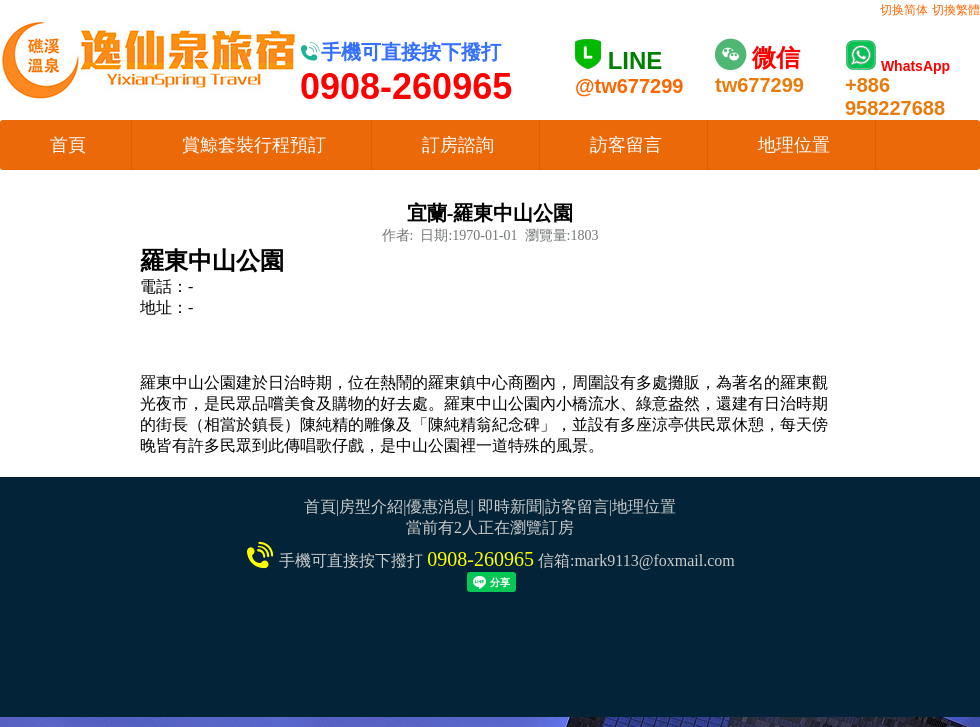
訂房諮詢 (458, 145)
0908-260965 (480, 559)
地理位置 (794, 145)
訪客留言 (626, 145)
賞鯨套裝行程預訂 (254, 145)
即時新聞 (510, 506)
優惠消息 (438, 506)
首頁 (68, 145)
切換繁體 (956, 10)
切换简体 (904, 10)
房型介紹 (371, 506)
